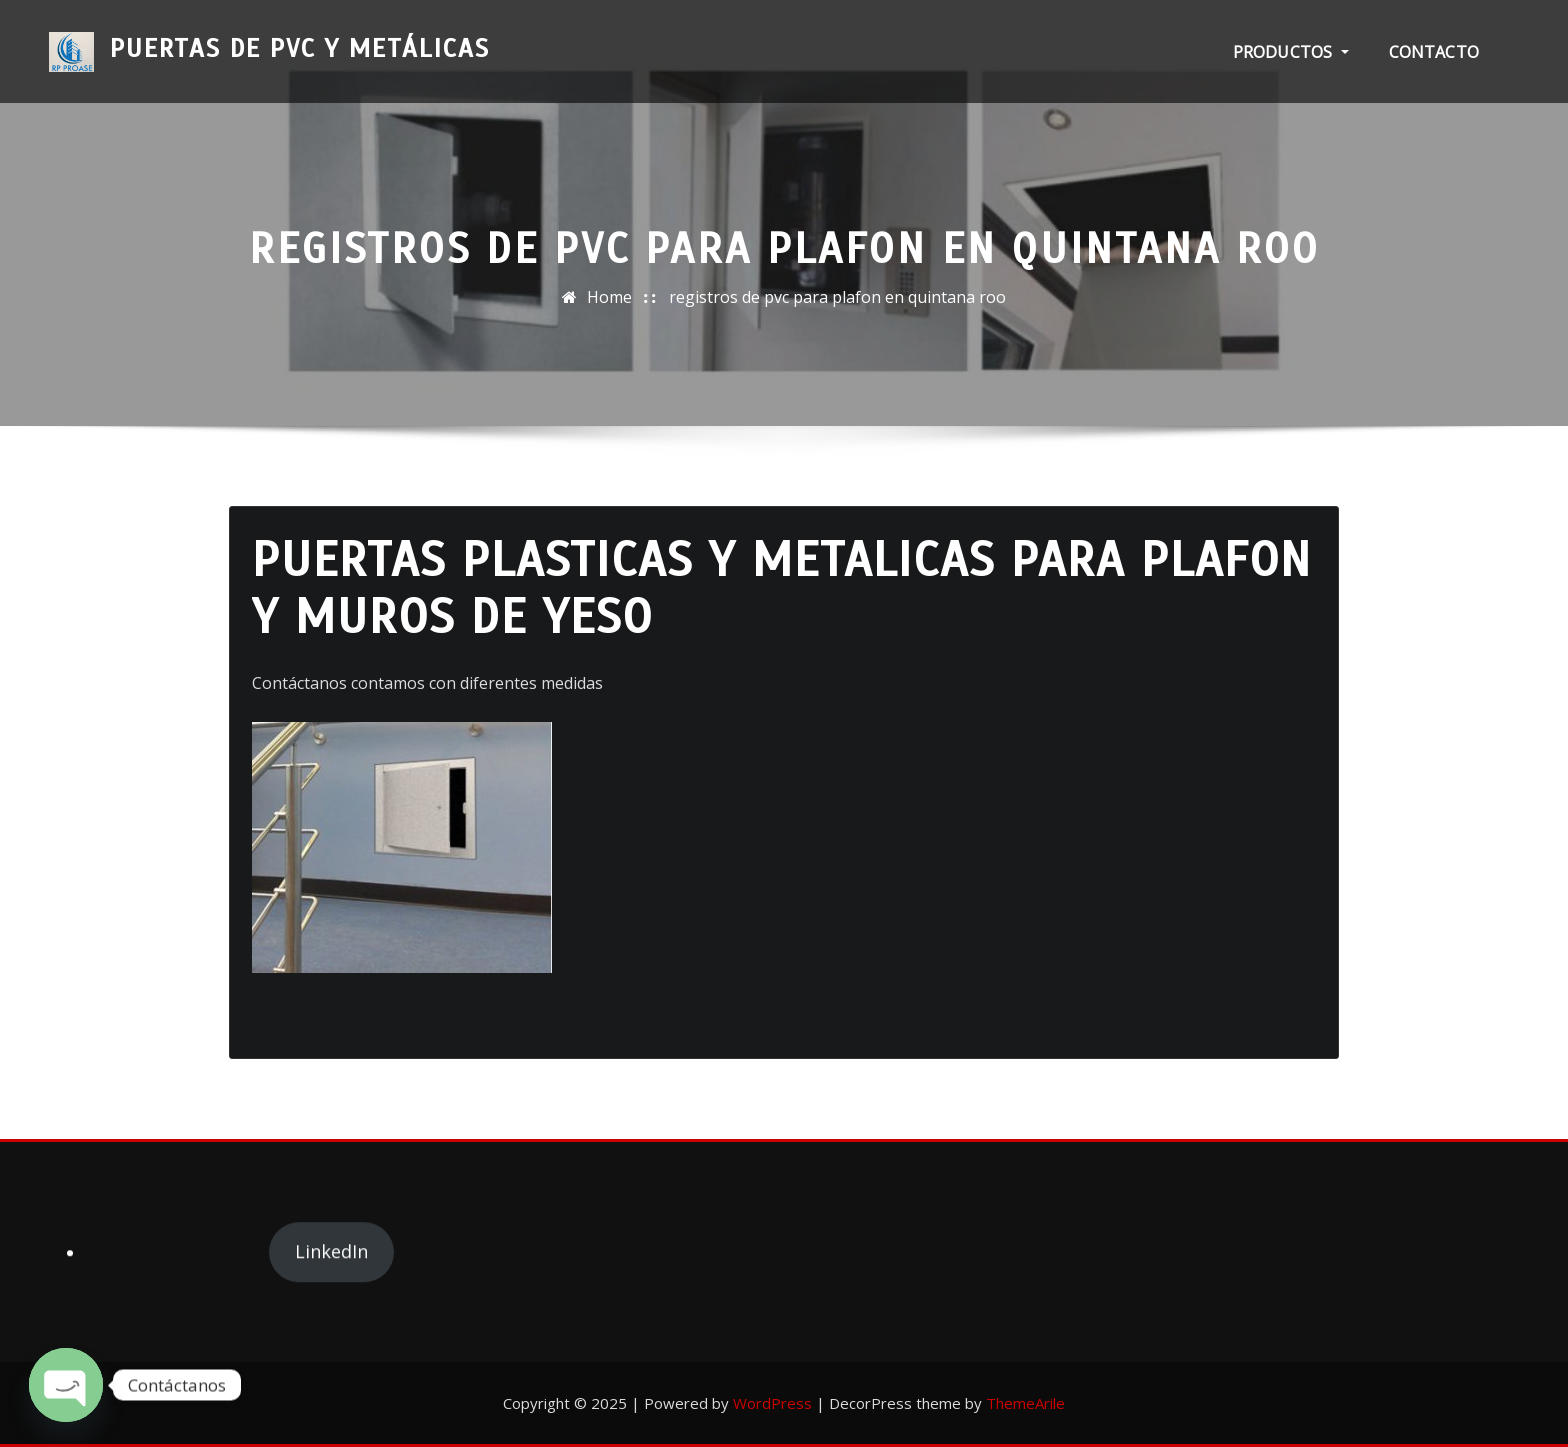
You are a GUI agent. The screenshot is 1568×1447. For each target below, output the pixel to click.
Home (609, 297)
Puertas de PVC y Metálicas (300, 38)
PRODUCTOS (1291, 52)
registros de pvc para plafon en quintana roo (837, 297)
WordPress (772, 1403)
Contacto (1434, 52)
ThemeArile (1025, 1403)
